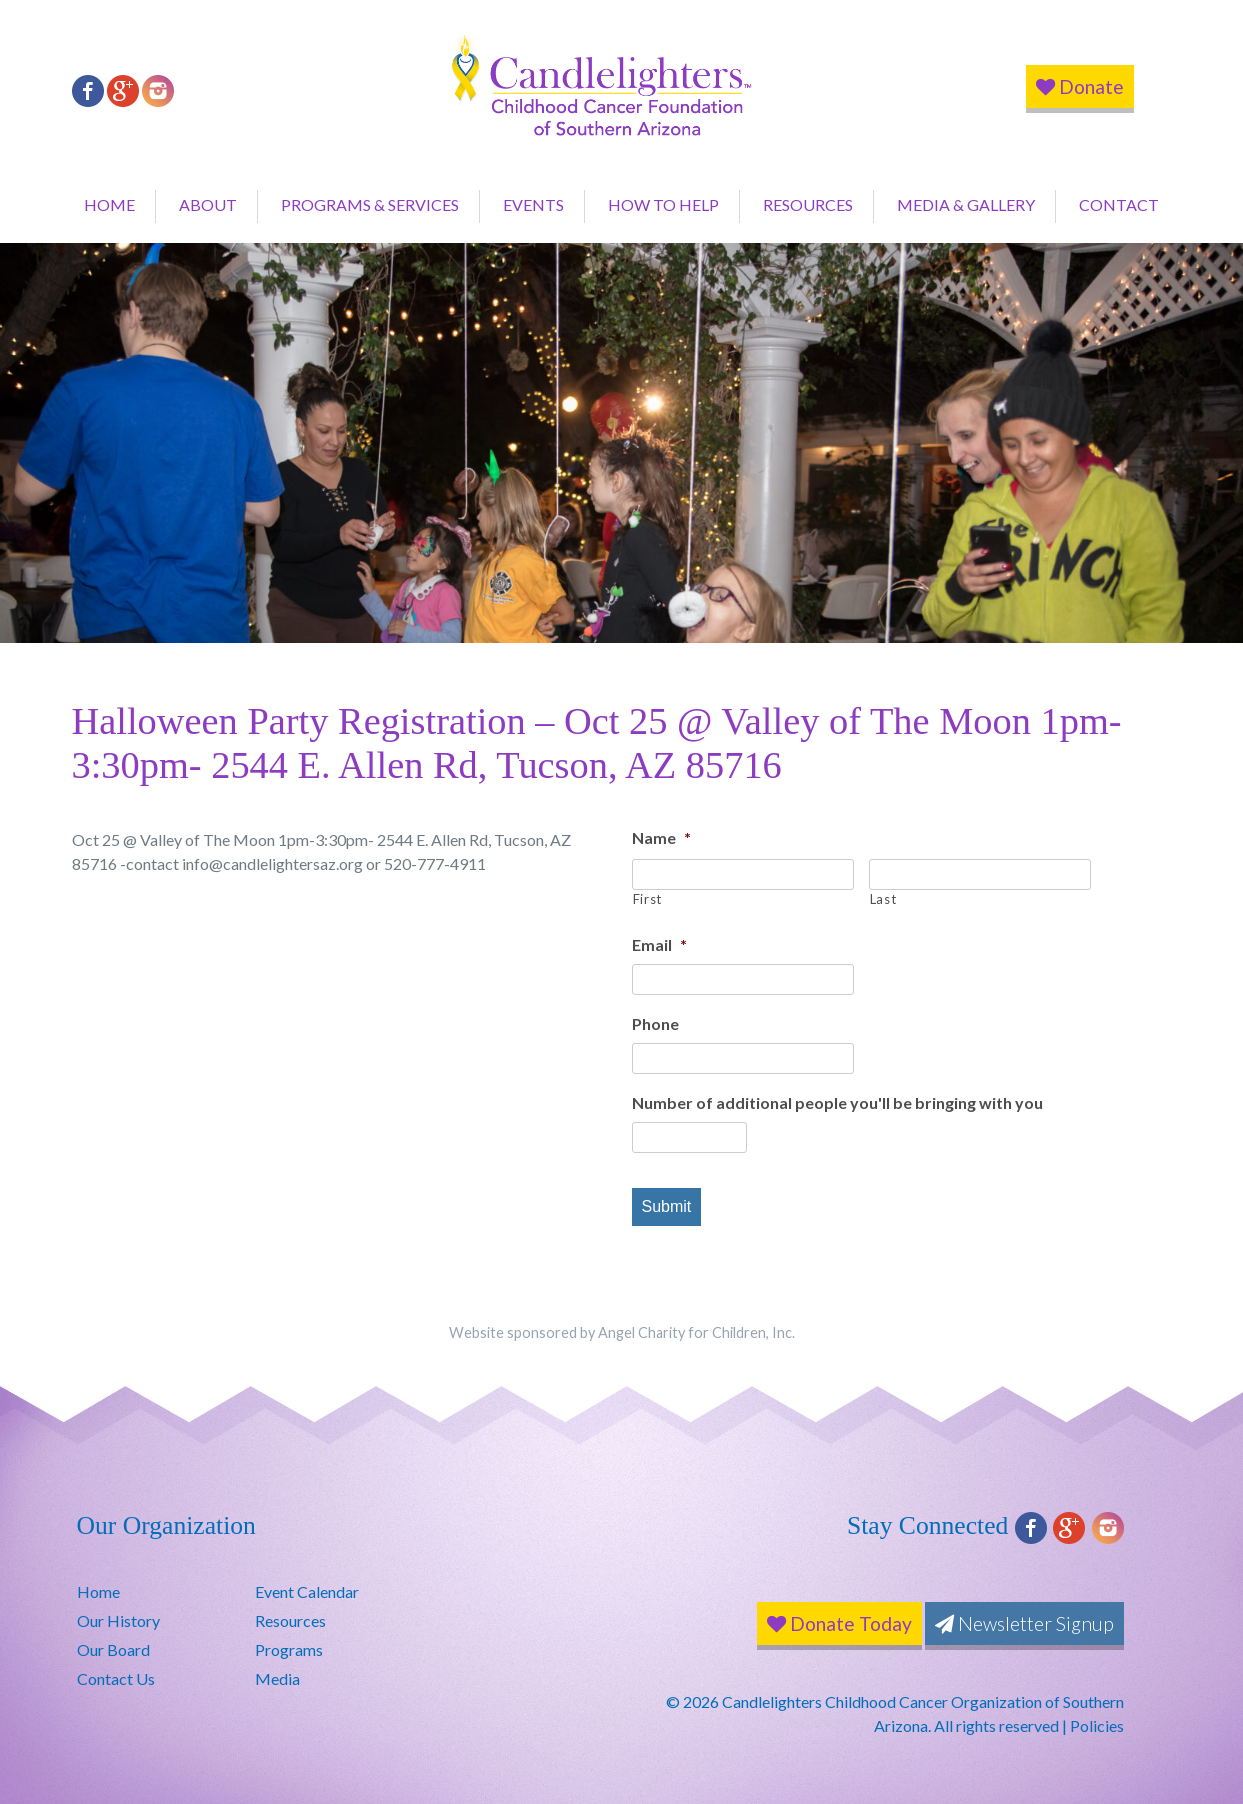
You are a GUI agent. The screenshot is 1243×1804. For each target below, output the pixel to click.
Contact (1119, 204)
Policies (1097, 1725)
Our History (118, 1620)
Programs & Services (370, 204)
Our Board (113, 1649)
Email (659, 944)
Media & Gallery (966, 204)
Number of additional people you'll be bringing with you (837, 1102)
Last (883, 899)
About (208, 204)
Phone (655, 1023)
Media (277, 1678)
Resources (808, 204)
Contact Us (116, 1678)
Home (109, 204)
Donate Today (839, 1623)
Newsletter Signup (1024, 1623)
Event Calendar (307, 1591)
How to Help (663, 204)
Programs (289, 1649)
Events (533, 204)
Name (661, 837)
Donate (1080, 86)
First (647, 899)
